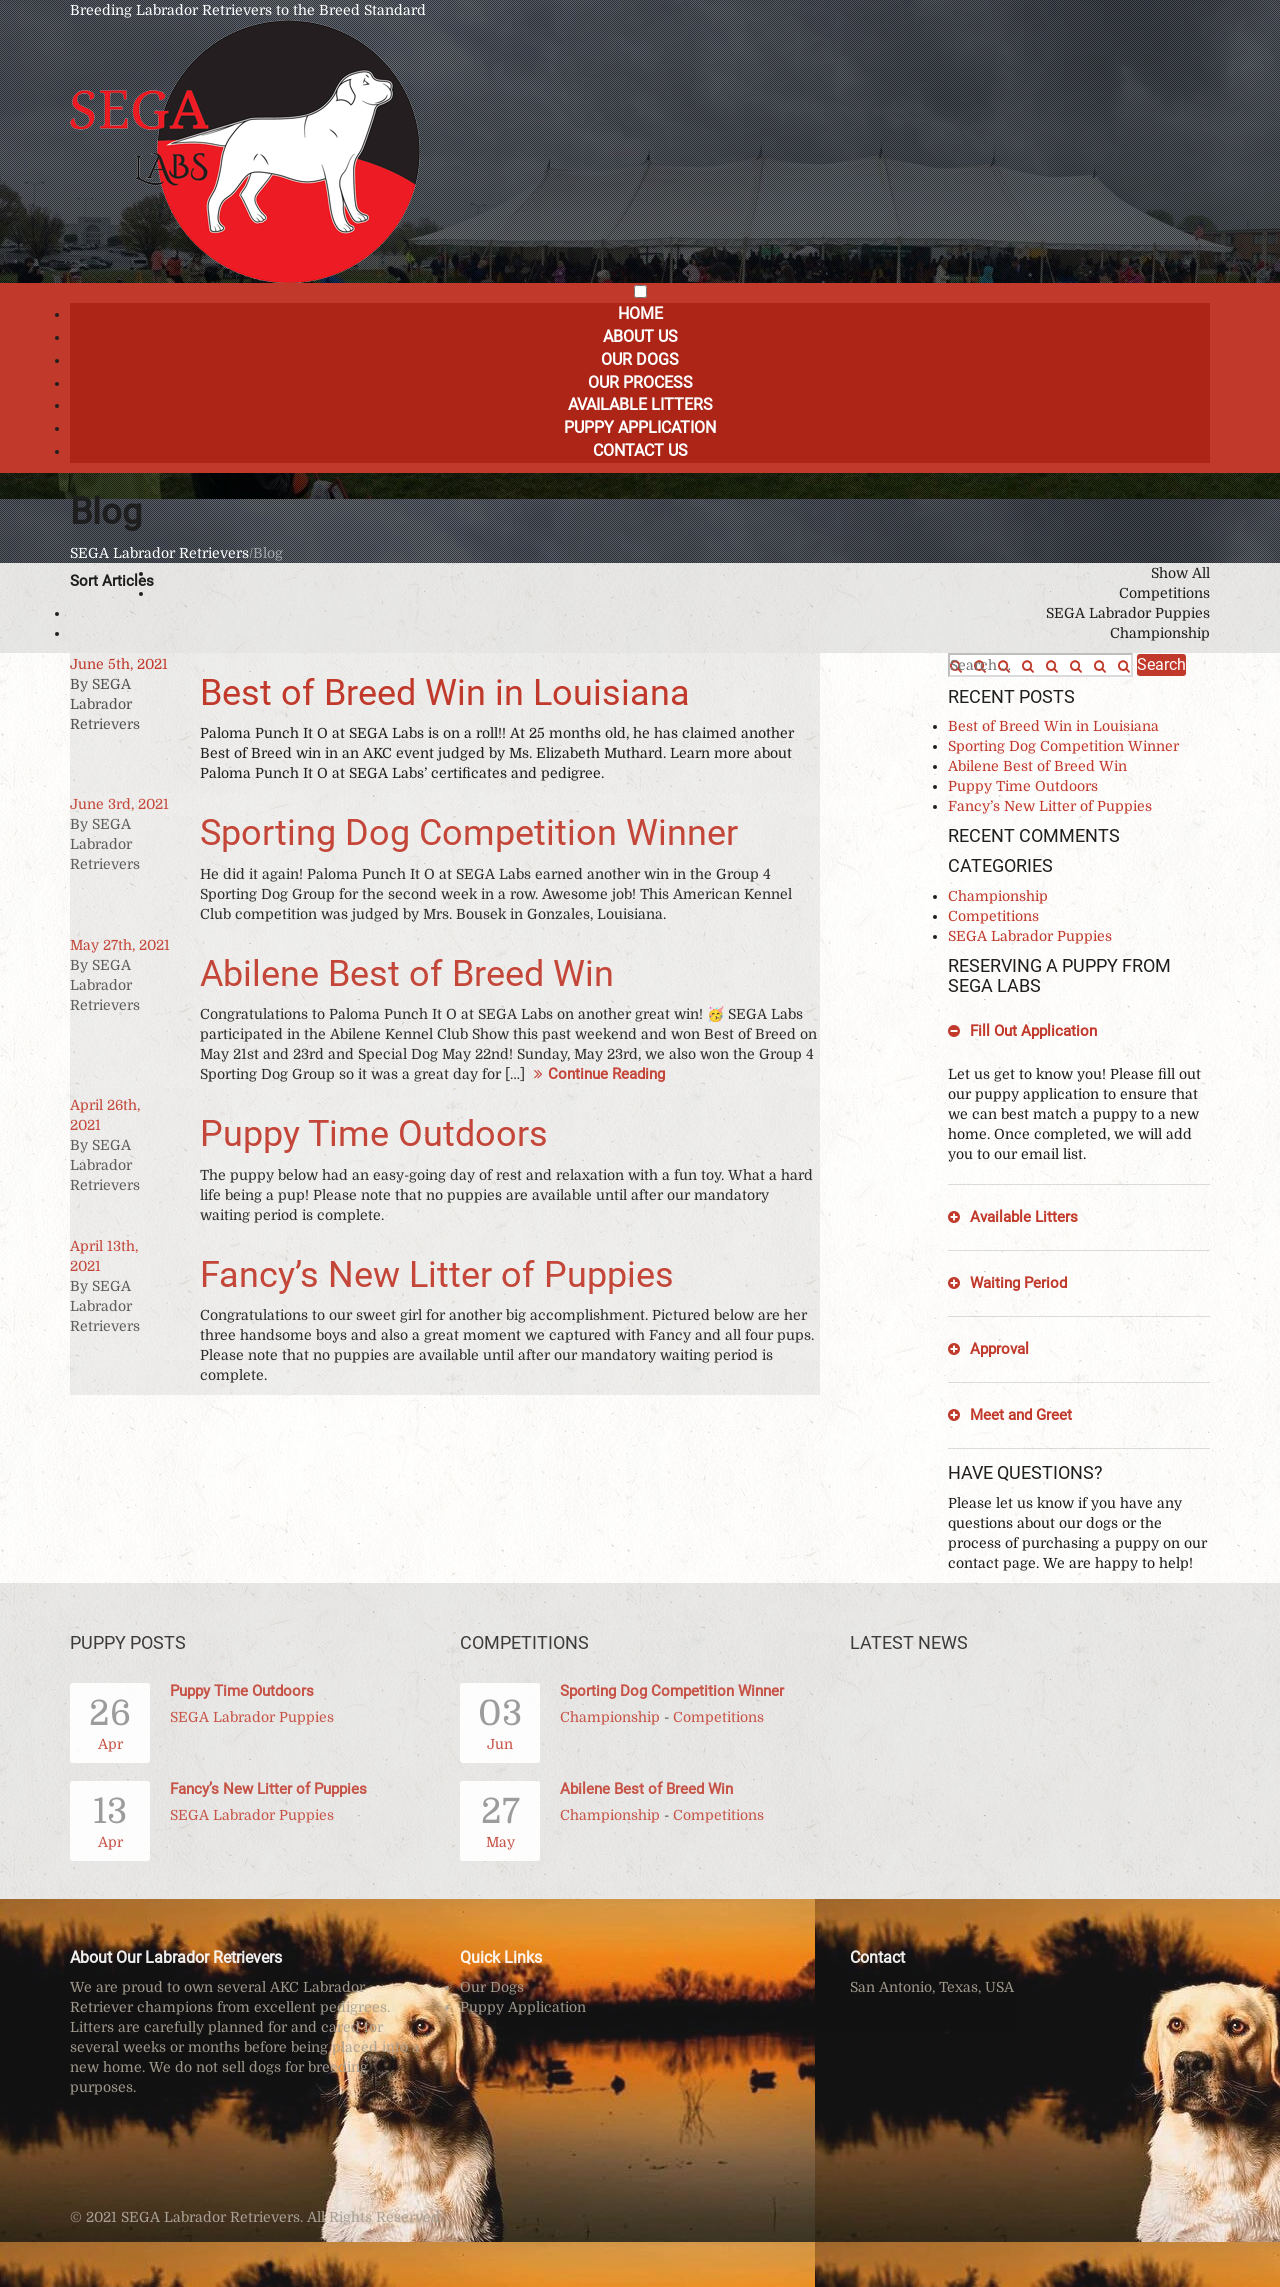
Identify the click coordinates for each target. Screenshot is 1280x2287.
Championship (1160, 633)
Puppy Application (640, 427)
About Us (640, 336)
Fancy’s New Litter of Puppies (437, 1275)
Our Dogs (640, 359)
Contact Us (640, 450)
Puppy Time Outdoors (374, 1134)
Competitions (1164, 593)
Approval (999, 1349)
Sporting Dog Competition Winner (469, 833)
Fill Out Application (1033, 1031)
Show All (1180, 573)
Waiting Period (1018, 1283)
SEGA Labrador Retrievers (159, 553)
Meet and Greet (1021, 1415)
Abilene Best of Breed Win (407, 974)
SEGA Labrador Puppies (1128, 613)
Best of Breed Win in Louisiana (445, 693)
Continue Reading (597, 1074)
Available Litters (640, 404)
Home (640, 313)
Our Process (640, 382)
